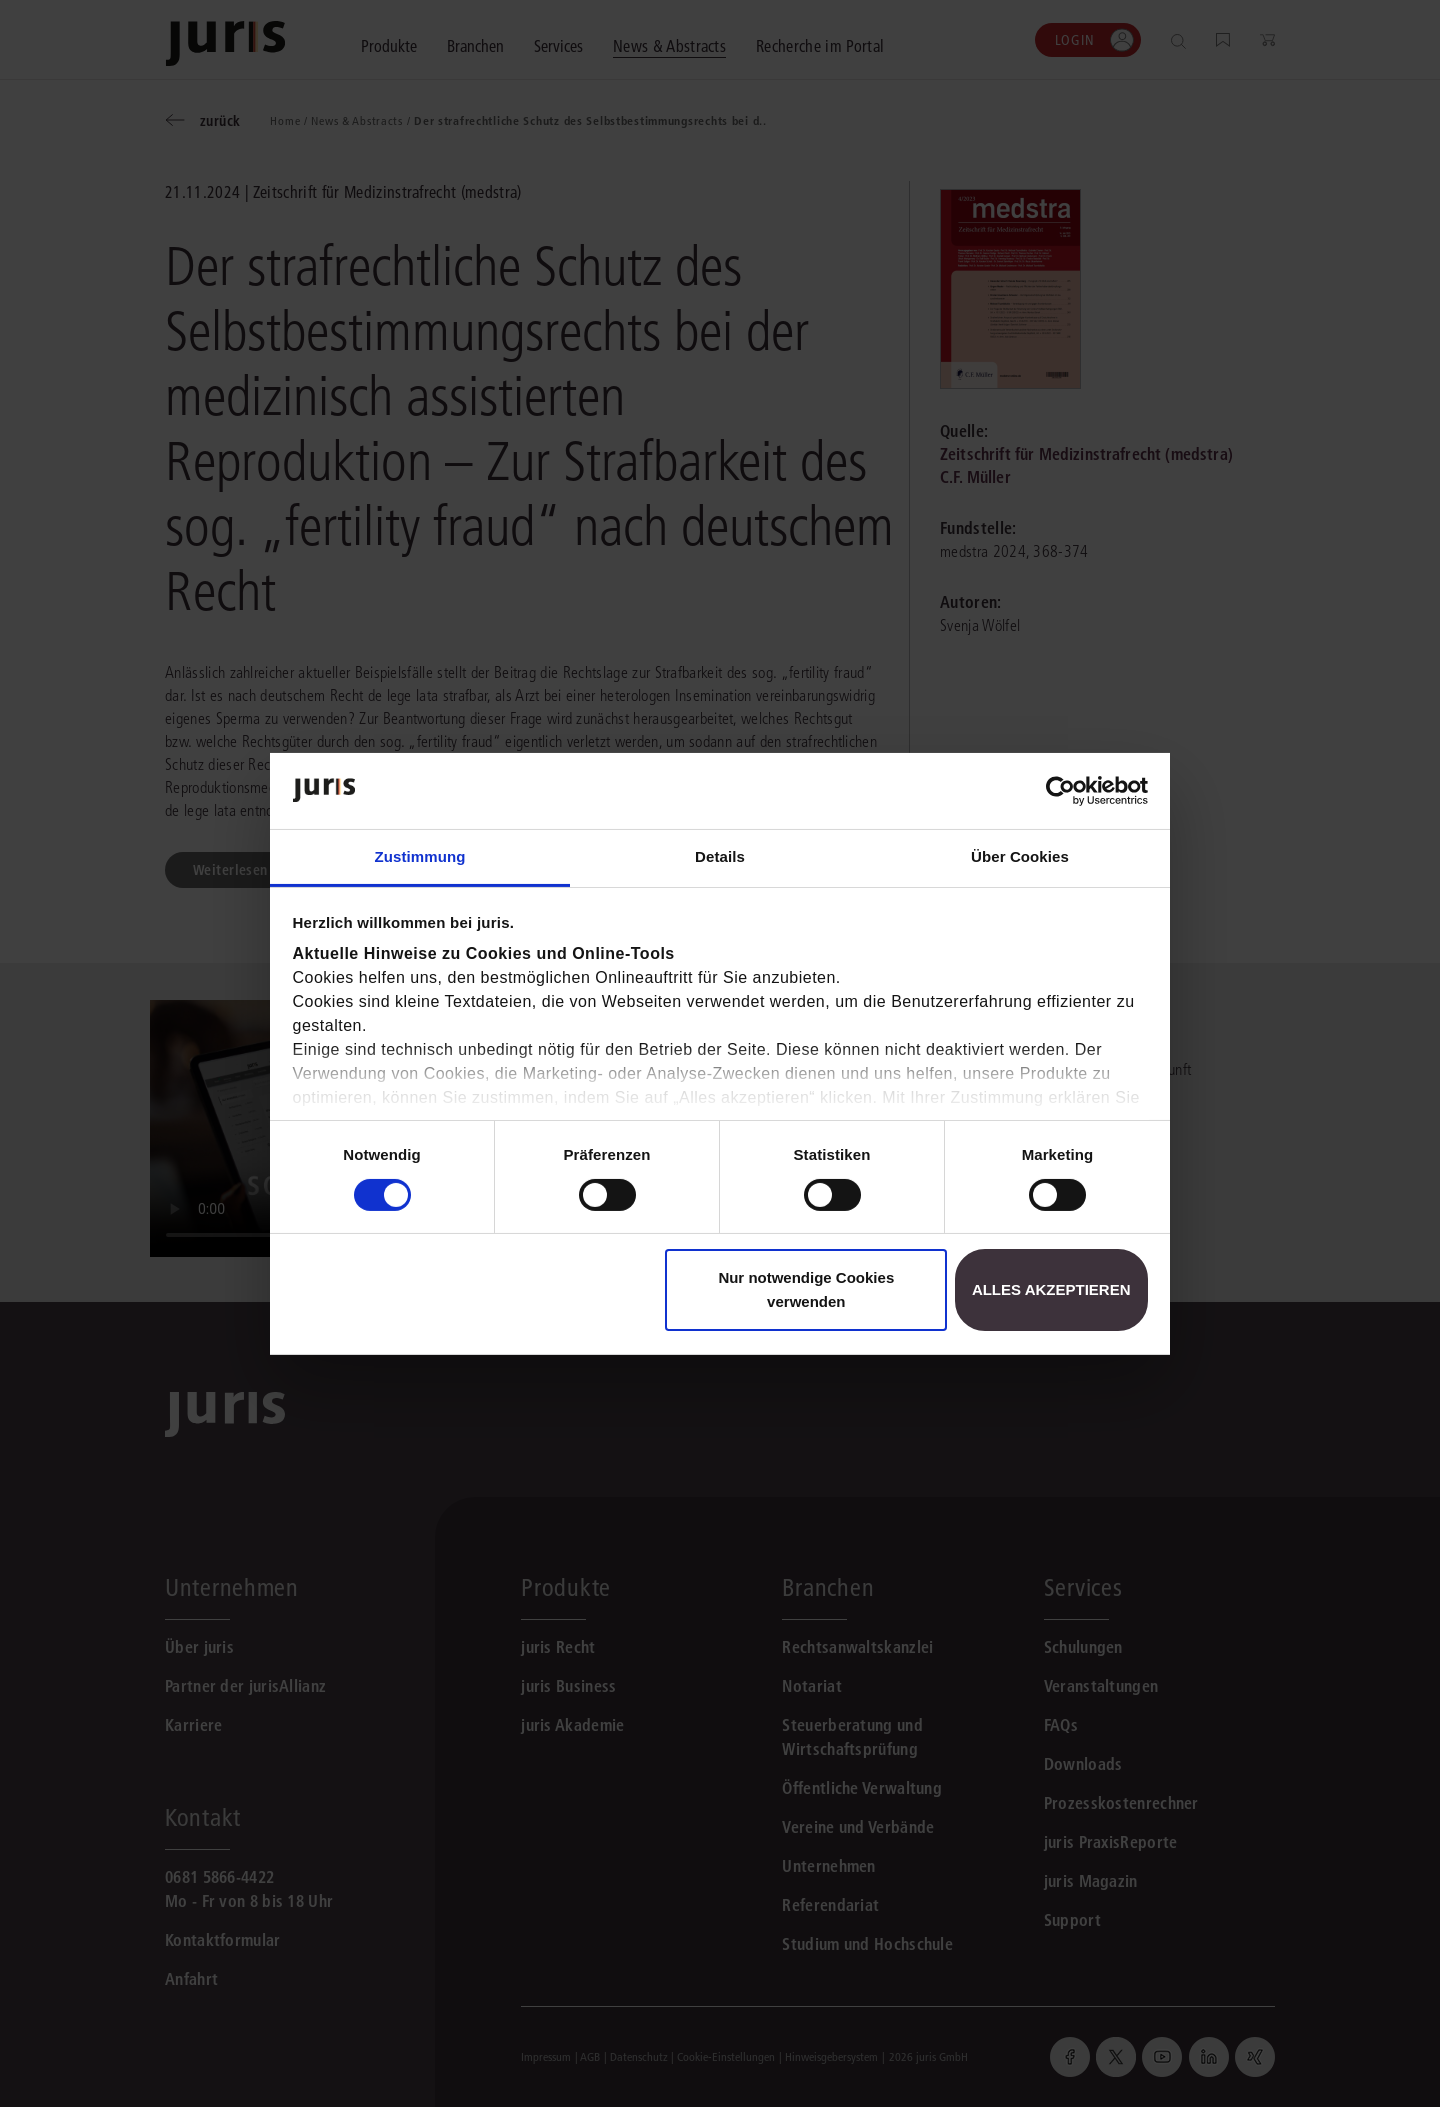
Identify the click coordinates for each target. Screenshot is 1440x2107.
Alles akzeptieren (1051, 1289)
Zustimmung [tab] (420, 856)
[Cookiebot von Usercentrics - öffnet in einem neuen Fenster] (1060, 791)
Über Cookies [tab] (1020, 856)
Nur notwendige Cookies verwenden (806, 1289)
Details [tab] (720, 856)
